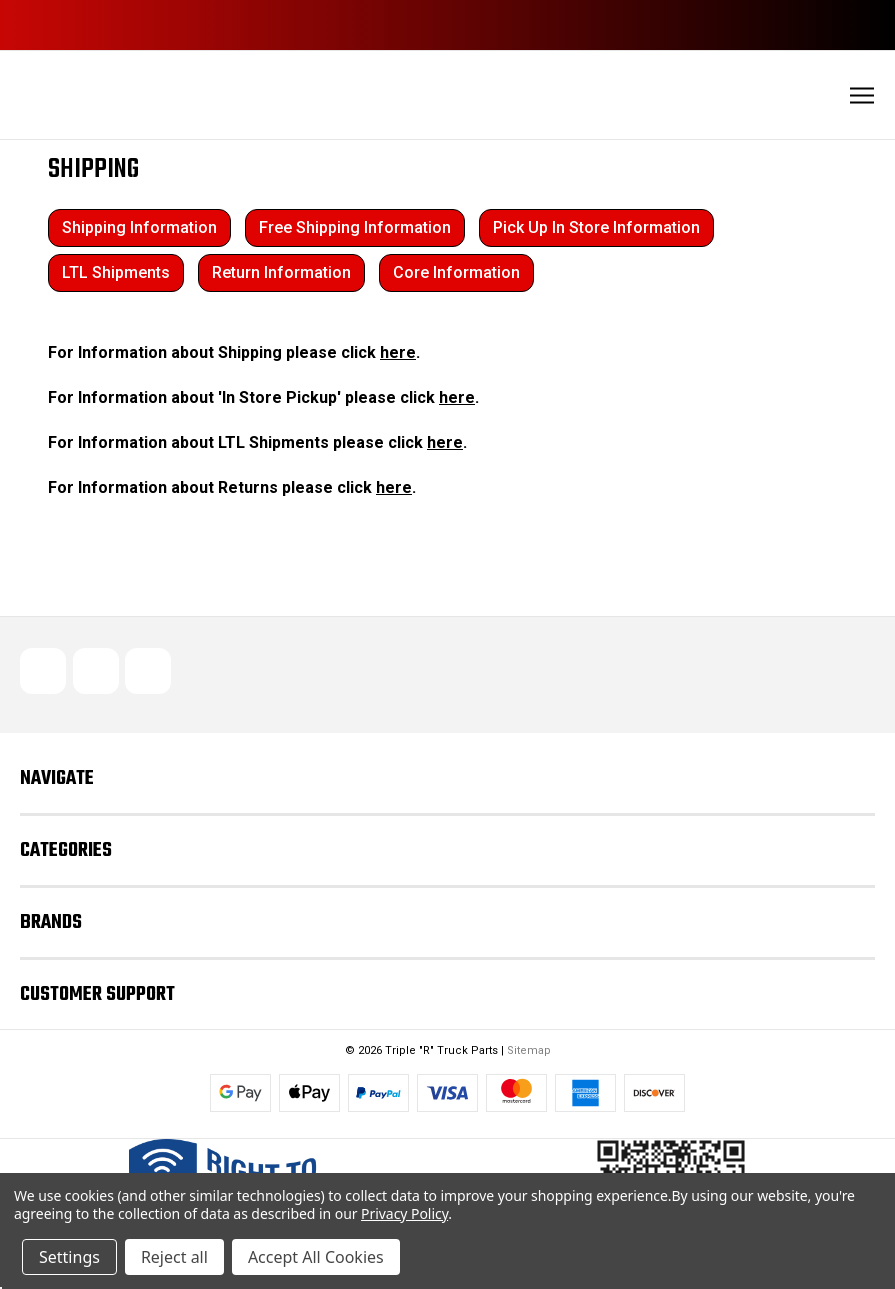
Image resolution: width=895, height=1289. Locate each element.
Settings (69, 1257)
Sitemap (529, 1050)
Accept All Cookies (316, 1257)
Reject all (174, 1257)
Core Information (456, 272)
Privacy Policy (404, 1213)
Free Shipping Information (355, 227)
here (398, 352)
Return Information (281, 272)
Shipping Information (139, 227)
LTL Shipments (116, 272)
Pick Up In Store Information (596, 227)
